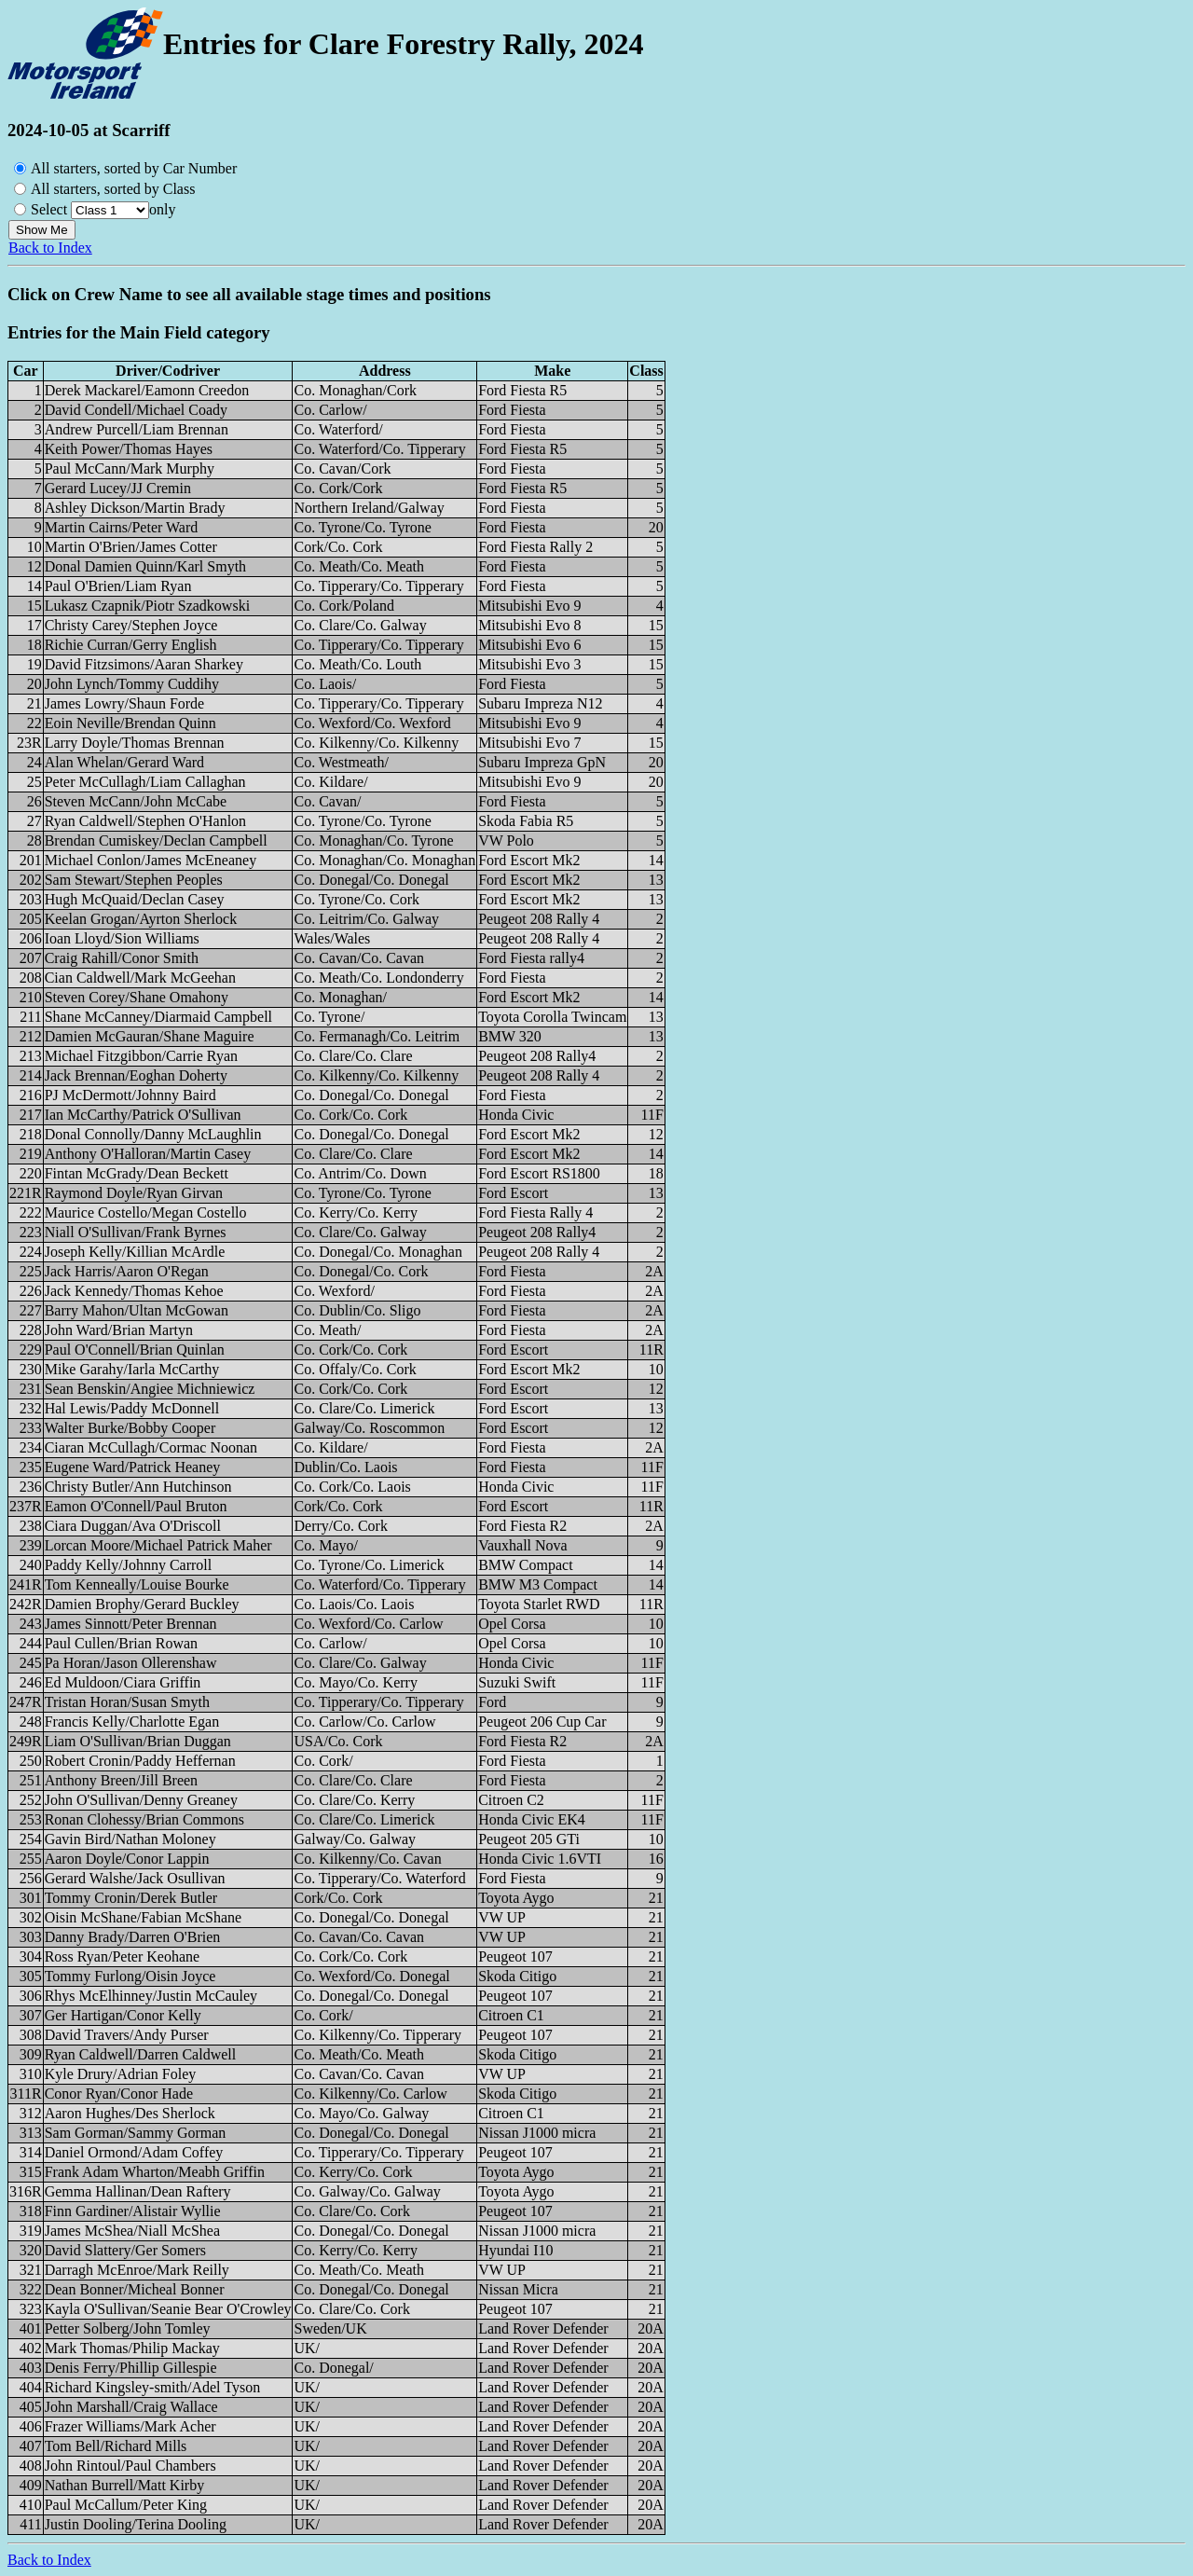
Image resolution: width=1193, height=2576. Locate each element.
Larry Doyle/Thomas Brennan (135, 743)
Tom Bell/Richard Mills (116, 2446)
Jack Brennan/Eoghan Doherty (136, 1075)
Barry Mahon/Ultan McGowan (136, 1310)
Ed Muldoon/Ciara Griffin (123, 1682)
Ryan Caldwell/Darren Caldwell (141, 2054)
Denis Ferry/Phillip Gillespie (131, 2368)
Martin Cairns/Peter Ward (122, 527)
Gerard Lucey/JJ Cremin (118, 488)
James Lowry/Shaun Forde (125, 703)
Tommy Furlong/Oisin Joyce (130, 1976)
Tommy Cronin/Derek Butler (131, 1898)
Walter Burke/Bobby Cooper (130, 1428)
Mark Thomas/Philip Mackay (132, 2348)
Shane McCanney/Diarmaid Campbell (158, 1017)
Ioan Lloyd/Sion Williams (122, 938)
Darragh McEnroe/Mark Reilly (137, 2270)
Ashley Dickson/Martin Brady (135, 508)
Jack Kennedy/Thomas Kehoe (134, 1291)
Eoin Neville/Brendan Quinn (130, 723)
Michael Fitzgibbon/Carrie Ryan (141, 1056)
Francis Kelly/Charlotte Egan (132, 1721)
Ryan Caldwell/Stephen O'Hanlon (145, 821)
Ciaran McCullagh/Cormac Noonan (151, 1447)
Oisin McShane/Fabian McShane (143, 1917)
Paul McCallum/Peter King (126, 2505)
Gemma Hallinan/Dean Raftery (138, 2191)
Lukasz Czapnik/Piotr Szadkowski (147, 605)
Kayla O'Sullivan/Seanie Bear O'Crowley (168, 2309)
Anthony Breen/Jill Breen (121, 1780)
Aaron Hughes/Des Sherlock (130, 2113)
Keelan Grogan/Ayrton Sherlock (141, 919)
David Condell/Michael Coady (136, 410)
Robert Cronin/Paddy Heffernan (140, 1761)
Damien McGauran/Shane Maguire (149, 1036)
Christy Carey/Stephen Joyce (131, 625)
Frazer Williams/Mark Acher (130, 2426)
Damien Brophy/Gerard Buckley (142, 1604)
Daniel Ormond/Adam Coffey (134, 2152)
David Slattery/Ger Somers (125, 2250)
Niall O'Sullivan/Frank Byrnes (135, 1232)
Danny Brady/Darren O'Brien (133, 1937)
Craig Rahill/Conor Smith (122, 958)
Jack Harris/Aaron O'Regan (127, 1271)
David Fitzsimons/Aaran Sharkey (144, 664)
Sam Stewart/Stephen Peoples (134, 880)
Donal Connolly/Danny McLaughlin (153, 1134)
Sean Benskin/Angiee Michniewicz (150, 1389)
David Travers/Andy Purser (127, 2035)
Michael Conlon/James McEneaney (151, 860)
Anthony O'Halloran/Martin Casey (148, 1154)
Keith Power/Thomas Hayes (129, 449)
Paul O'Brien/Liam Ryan (118, 586)
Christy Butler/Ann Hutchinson (138, 1487)
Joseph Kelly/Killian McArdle (135, 1252)
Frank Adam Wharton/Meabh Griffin (155, 2172)
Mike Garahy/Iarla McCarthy (132, 1369)
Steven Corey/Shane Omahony (136, 997)
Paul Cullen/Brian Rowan (121, 1643)
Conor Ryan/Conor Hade (119, 2093)
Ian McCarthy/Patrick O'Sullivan (143, 1115)
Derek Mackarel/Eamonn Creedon (147, 390)
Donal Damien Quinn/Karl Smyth (145, 566)
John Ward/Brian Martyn (119, 1330)
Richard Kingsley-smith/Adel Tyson (152, 2387)
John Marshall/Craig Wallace (131, 2407)
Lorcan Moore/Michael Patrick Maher (158, 1545)
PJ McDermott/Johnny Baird (130, 1095)
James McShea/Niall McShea (132, 2231)
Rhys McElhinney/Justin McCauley (151, 1996)
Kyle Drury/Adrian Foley (121, 2074)
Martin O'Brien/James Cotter (131, 547)
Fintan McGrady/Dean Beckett (136, 1173)
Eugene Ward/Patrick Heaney (133, 1467)
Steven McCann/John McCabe (136, 801)
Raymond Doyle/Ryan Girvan (134, 1193)
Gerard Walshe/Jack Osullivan (135, 1878)
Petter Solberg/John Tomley (128, 2328)
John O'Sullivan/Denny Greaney (141, 1800)
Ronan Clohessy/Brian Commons (144, 1819)
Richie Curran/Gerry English (131, 645)
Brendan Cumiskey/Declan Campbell (156, 840)
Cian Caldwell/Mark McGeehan (140, 977)
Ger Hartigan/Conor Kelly (123, 2015)
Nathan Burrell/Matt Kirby (125, 2485)
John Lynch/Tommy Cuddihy (132, 684)
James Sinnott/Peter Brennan (131, 1624)
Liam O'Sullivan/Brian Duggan (138, 1741)
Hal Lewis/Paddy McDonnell (132, 1408)
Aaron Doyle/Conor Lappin (127, 1859)
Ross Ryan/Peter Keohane (122, 1956)
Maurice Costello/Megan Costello (146, 1212)
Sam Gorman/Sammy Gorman (135, 2133)
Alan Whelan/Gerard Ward (124, 762)
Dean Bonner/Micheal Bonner (135, 2289)
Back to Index (50, 247)
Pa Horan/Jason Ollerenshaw (131, 1663)
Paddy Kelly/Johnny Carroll (129, 1565)
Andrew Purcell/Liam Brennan (136, 429)
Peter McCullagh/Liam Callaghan (145, 782)
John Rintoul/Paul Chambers (130, 2465)
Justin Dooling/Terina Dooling (135, 2524)
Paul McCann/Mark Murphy (129, 468)
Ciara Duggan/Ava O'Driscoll (133, 1526)
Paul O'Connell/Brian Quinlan (135, 1349)
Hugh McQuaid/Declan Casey (135, 899)
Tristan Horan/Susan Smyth (127, 1702)
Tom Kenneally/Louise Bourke (137, 1584)
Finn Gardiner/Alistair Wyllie (133, 2211)
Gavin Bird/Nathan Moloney (130, 1839)
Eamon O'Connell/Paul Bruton (136, 1506)
